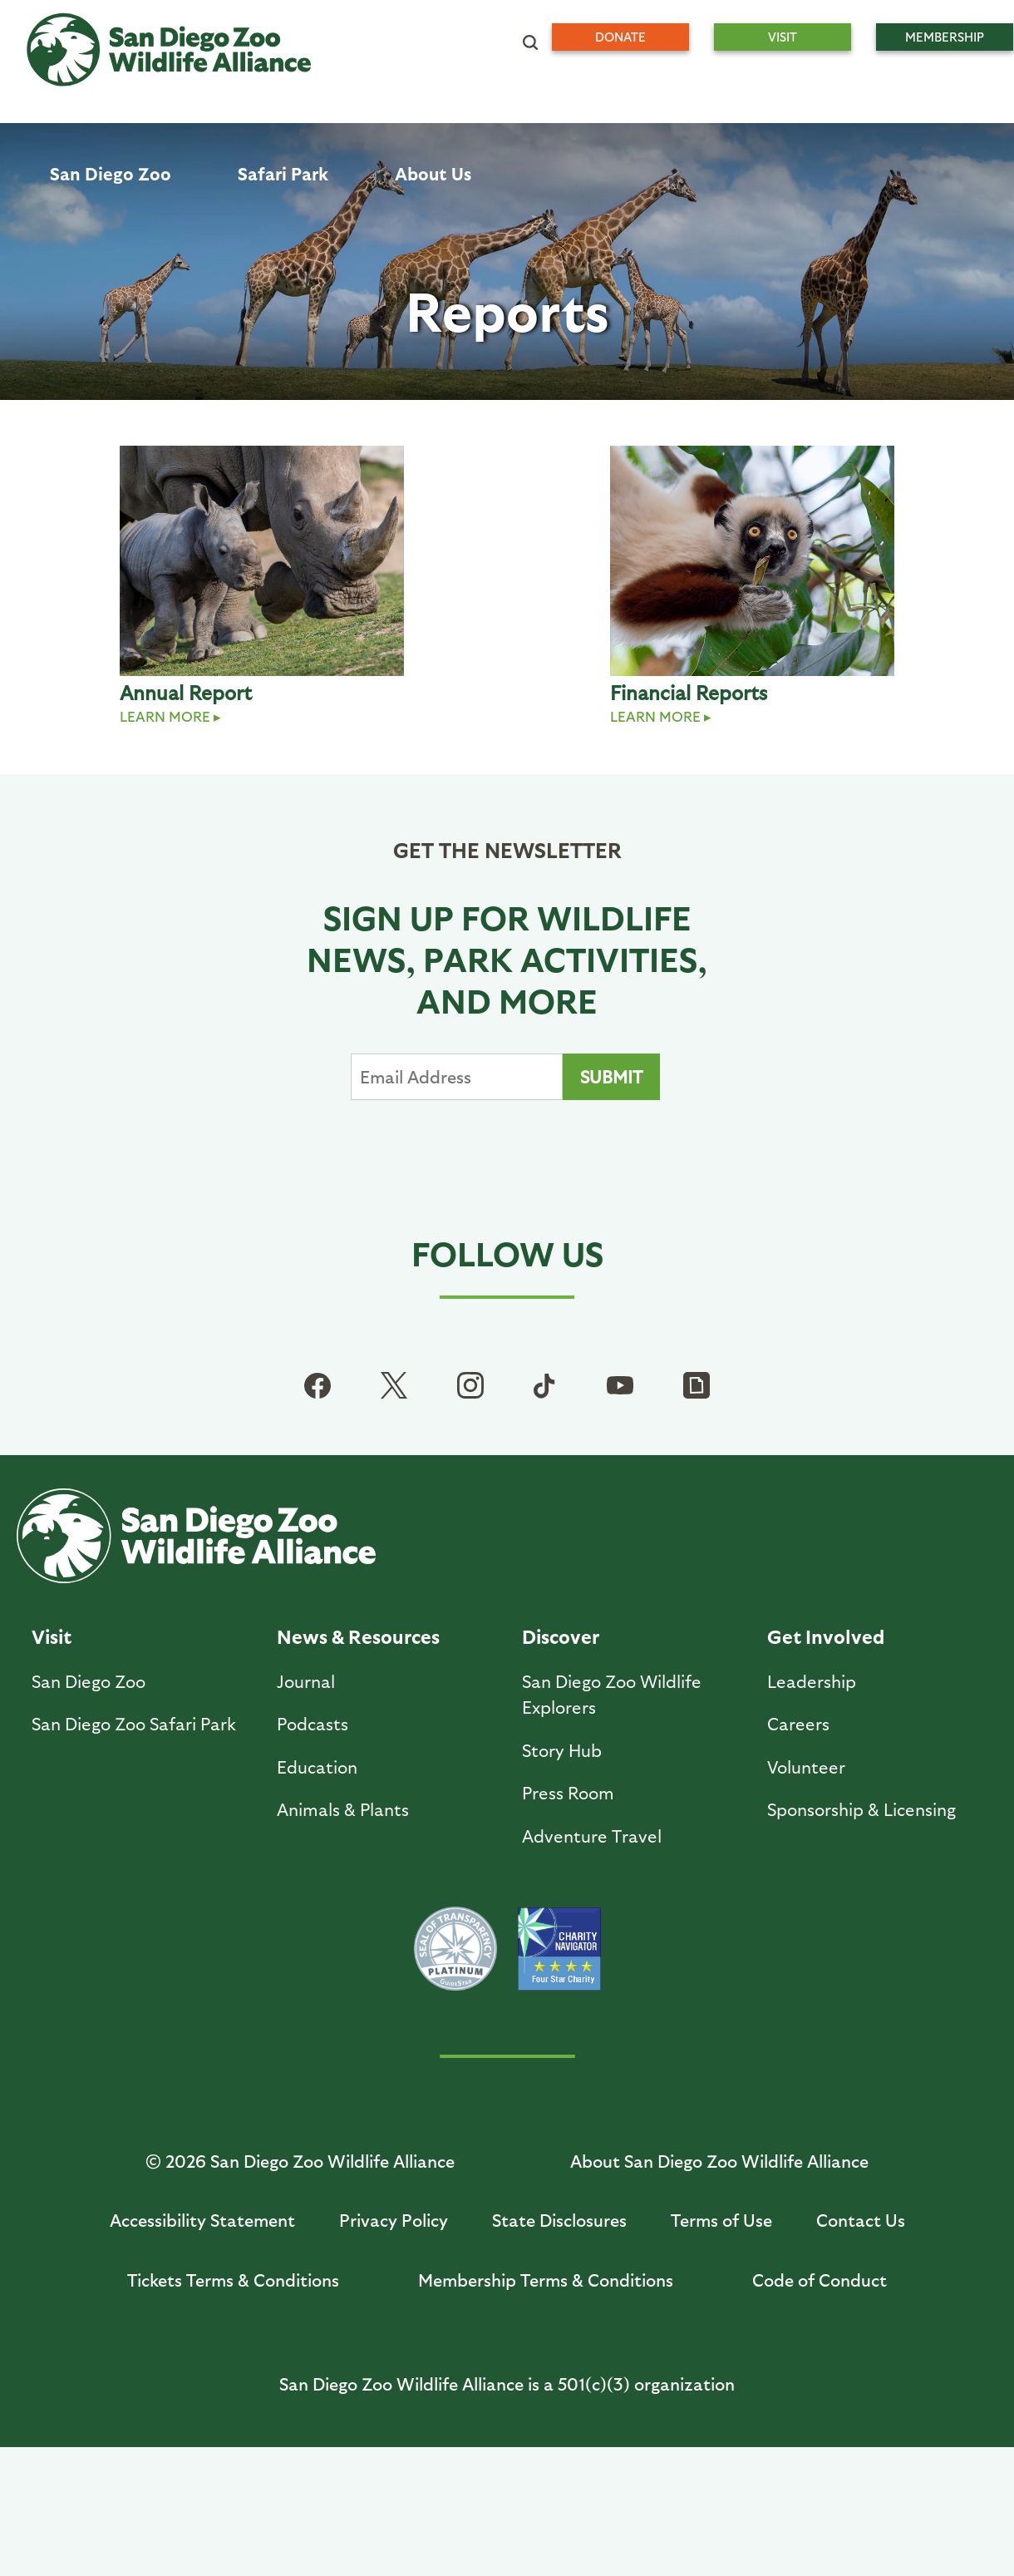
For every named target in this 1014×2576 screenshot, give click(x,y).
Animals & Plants (343, 1809)
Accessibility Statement (202, 2219)
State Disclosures (559, 2219)
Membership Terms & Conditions (545, 2279)
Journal (306, 1680)
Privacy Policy (393, 2219)
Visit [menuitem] (782, 36)
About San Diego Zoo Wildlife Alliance (719, 2160)
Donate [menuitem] (620, 36)
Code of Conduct (819, 2279)
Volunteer (806, 1766)
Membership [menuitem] (944, 36)
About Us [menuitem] (433, 173)
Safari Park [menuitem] (283, 173)
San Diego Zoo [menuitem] (110, 173)
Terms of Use (721, 2219)
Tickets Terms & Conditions (233, 2279)
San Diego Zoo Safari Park (134, 1723)
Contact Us (860, 2219)
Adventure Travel (592, 1835)
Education (317, 1766)
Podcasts (312, 1723)
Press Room (568, 1792)
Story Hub (562, 1750)
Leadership (811, 1680)
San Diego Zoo (88, 1680)
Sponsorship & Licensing (861, 1809)
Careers (798, 1723)
